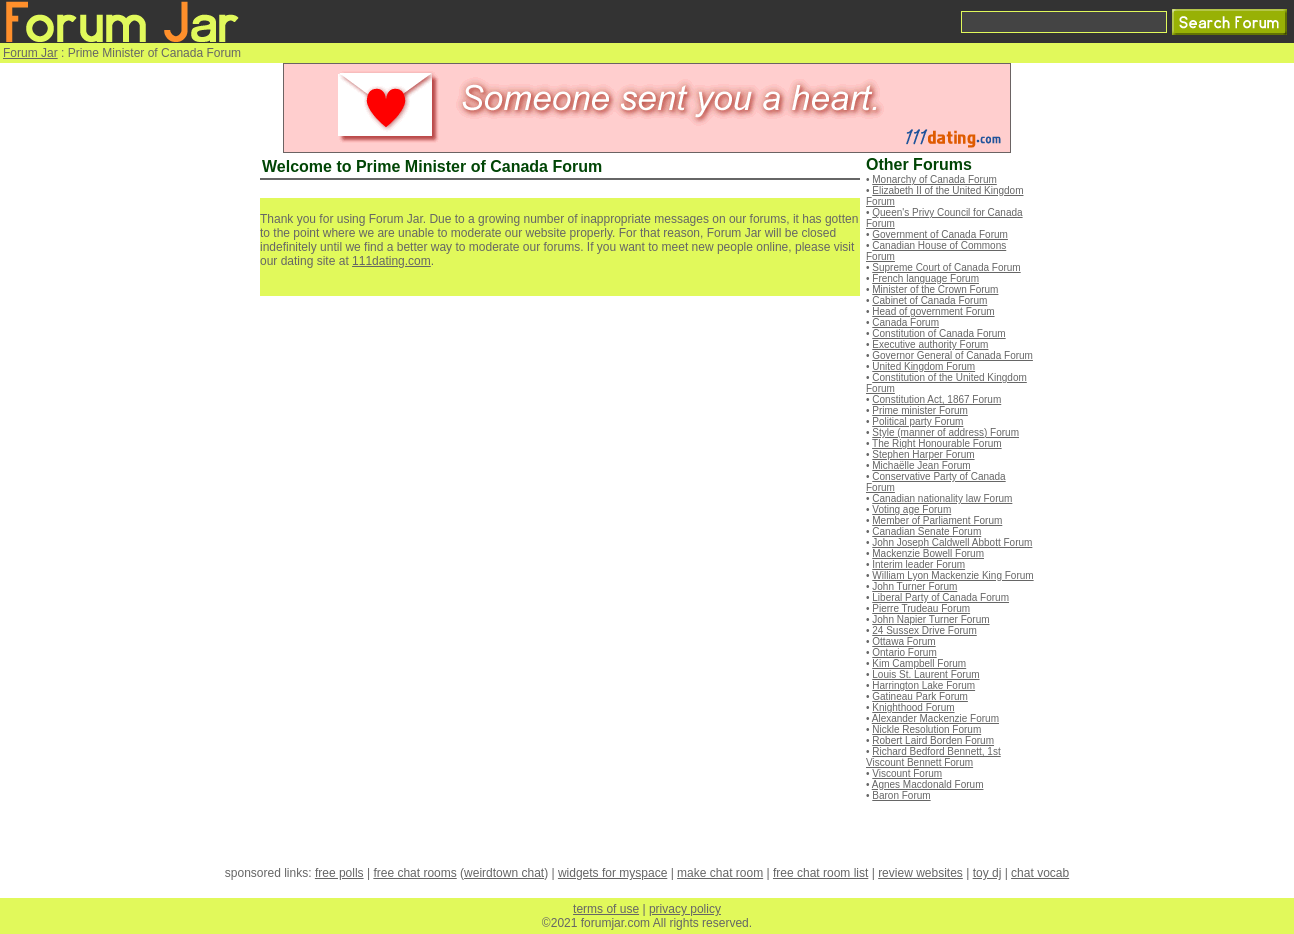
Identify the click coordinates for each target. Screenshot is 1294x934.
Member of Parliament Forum (937, 520)
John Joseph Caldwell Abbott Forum (952, 542)
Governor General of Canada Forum (952, 355)
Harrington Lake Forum (923, 685)
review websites (920, 873)
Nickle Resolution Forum (926, 729)
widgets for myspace (612, 873)
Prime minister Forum (920, 410)
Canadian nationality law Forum (942, 498)
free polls (339, 873)
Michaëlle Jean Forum (921, 465)
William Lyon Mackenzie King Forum (952, 575)
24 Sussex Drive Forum (924, 630)
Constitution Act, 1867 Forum (936, 399)
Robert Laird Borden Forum (933, 740)
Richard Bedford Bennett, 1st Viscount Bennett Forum (933, 757)
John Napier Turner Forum (930, 619)
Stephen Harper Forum (923, 454)
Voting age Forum (911, 509)
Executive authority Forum (930, 344)
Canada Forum (905, 322)
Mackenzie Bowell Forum (928, 553)
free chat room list (820, 873)
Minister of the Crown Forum (935, 289)
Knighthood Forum (913, 707)
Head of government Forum (933, 311)
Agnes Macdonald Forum (928, 784)
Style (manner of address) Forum (945, 432)
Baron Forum (901, 795)
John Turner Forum (914, 586)
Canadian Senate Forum (926, 531)
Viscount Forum (907, 773)
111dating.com (391, 261)
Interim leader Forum (918, 564)
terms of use (606, 909)
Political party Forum (917, 421)
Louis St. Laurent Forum (925, 674)
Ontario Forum (904, 652)
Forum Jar (30, 53)
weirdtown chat (504, 873)
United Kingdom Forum (923, 366)
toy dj (987, 873)
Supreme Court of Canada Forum (946, 267)
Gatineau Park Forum (920, 696)
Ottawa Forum (903, 641)
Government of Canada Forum (940, 234)
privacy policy (685, 909)
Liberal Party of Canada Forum (940, 597)
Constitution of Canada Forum (938, 333)
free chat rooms (414, 873)
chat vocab (1040, 873)
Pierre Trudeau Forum (921, 608)
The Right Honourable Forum (937, 443)
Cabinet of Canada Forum (929, 300)
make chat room (720, 873)
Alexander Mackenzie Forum (935, 718)
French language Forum (925, 278)
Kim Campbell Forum (919, 663)
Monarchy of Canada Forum (934, 179)
